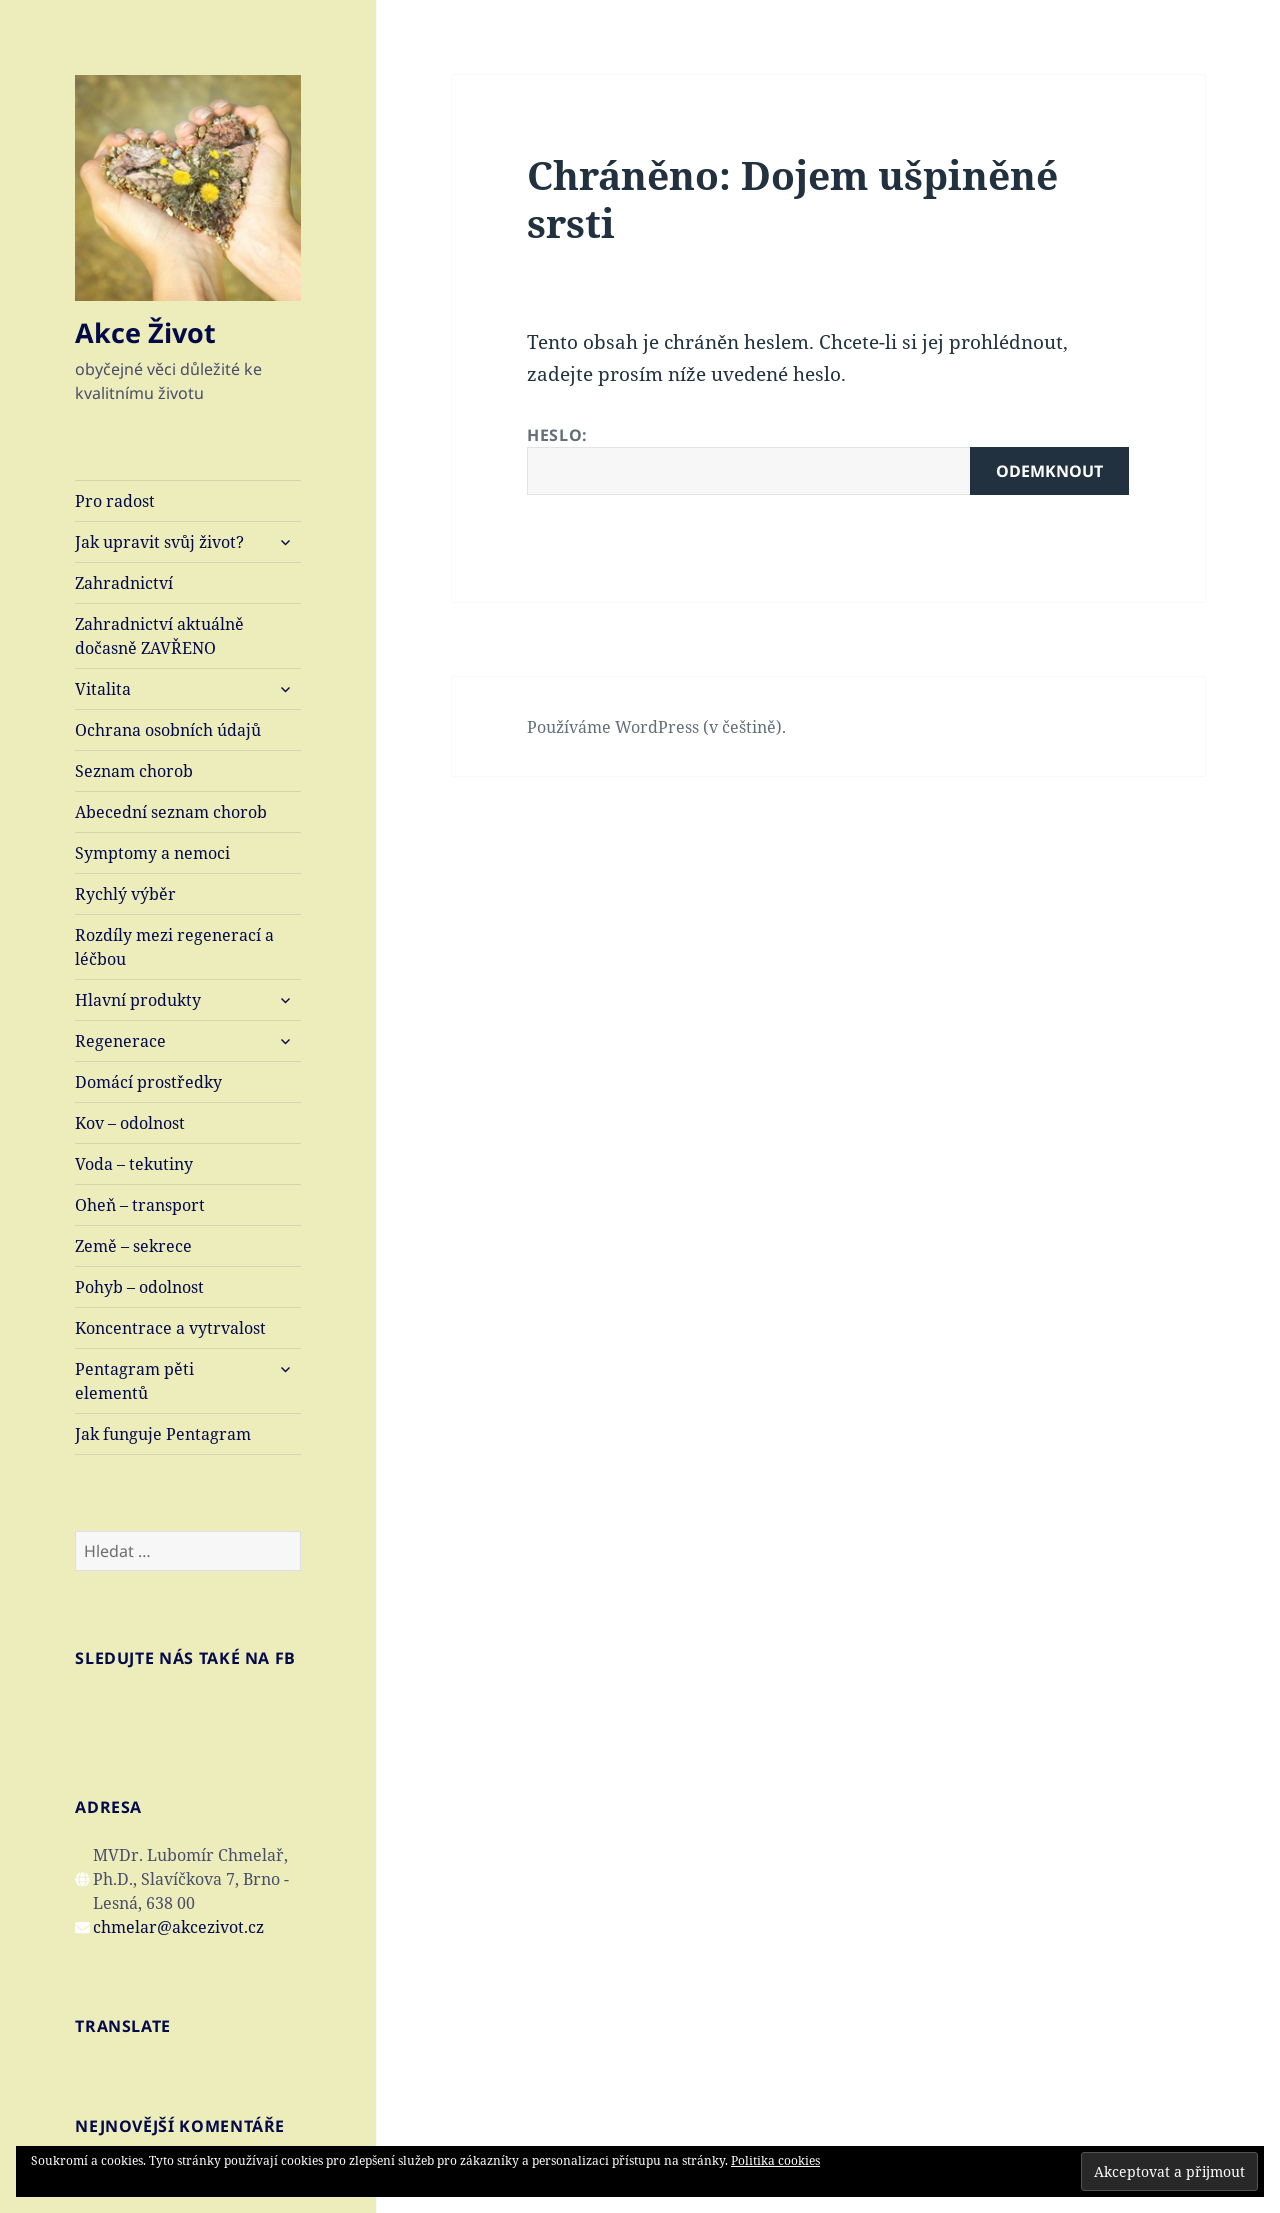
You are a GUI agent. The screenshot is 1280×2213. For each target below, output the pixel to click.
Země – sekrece (133, 1246)
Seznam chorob (134, 771)
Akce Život (145, 332)
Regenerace (120, 1041)
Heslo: (828, 459)
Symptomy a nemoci (152, 853)
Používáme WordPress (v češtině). (656, 727)
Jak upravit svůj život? (159, 542)
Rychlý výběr (125, 894)
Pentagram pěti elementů (134, 1381)
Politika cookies (775, 2160)
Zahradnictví (124, 583)
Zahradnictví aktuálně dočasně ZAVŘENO (159, 636)
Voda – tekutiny (134, 1164)
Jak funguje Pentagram (163, 1434)
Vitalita (103, 689)
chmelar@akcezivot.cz (178, 1927)
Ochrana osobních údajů (168, 730)
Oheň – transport (140, 1205)
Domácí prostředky (148, 1082)
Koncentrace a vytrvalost (170, 1328)
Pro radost (115, 501)
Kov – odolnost (130, 1123)
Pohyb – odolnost (139, 1287)
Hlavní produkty (138, 1000)
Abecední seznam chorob (171, 812)
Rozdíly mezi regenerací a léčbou (174, 947)
